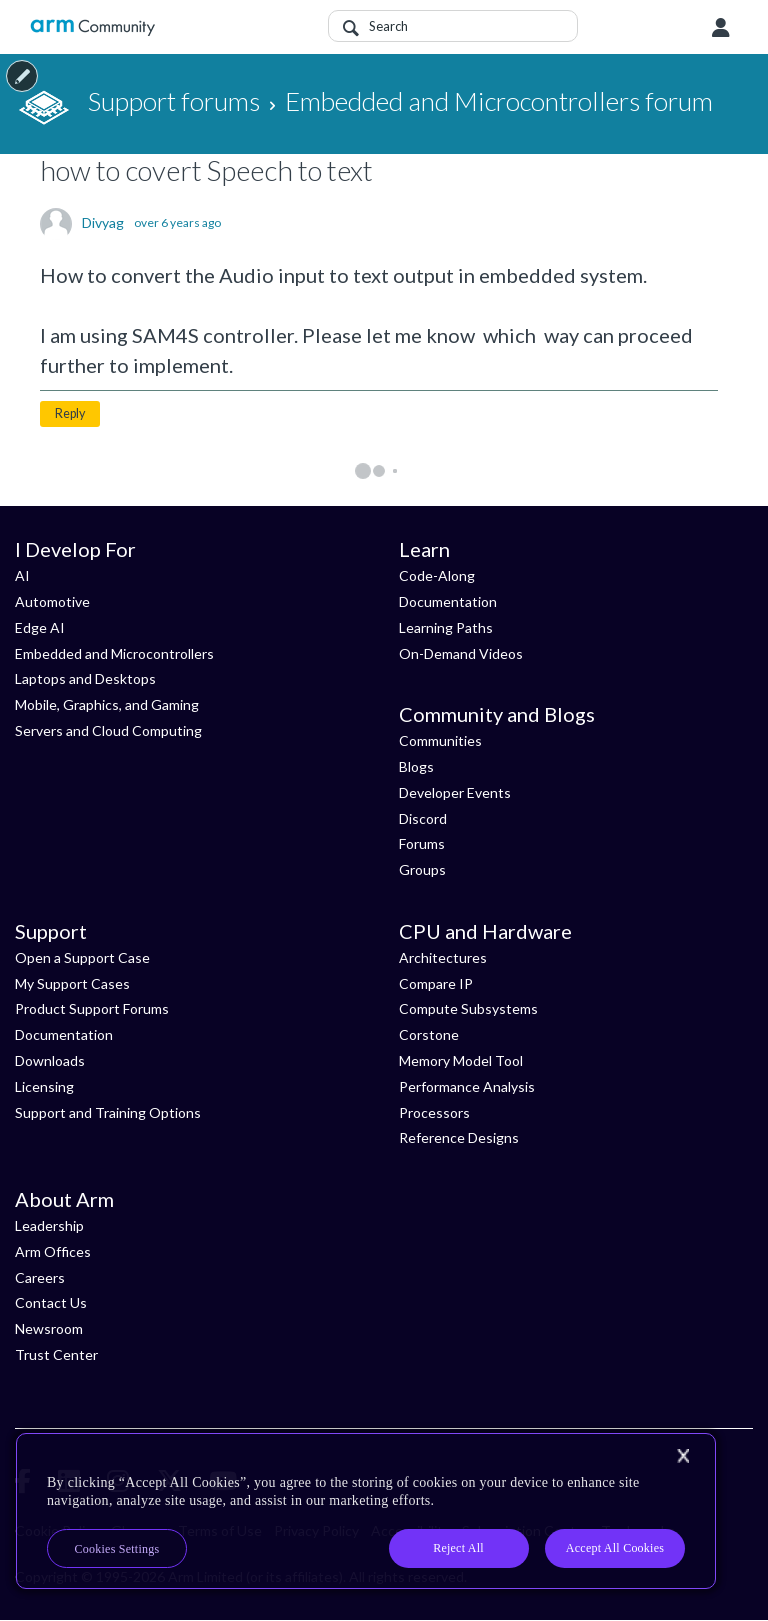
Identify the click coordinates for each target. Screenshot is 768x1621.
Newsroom (49, 1328)
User (721, 28)
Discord (423, 818)
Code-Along (437, 575)
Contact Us (51, 1302)
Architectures (443, 957)
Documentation (448, 601)
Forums (422, 843)
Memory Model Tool (461, 1060)
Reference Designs (459, 1137)
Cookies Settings (117, 1549)
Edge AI (40, 627)
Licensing (44, 1086)
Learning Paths (446, 627)
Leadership (49, 1225)
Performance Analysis (467, 1086)
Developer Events (455, 792)
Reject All (458, 1548)
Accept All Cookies (615, 1548)
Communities (440, 740)
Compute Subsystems (468, 1008)
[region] (366, 1511)
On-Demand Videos (461, 653)
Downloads (50, 1060)
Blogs (416, 766)
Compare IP (436, 983)
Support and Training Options (108, 1112)
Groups (422, 869)
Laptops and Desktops (85, 678)
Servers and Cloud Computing (108, 730)
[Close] (683, 1456)
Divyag (103, 223)
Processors (434, 1112)
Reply (70, 413)
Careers (40, 1277)
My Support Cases (72, 983)
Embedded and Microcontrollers (114, 653)
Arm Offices (53, 1251)
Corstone (429, 1034)
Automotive (52, 601)
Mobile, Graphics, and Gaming (107, 704)
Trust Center (56, 1354)
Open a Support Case (82, 957)
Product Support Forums (92, 1008)
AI (22, 575)
